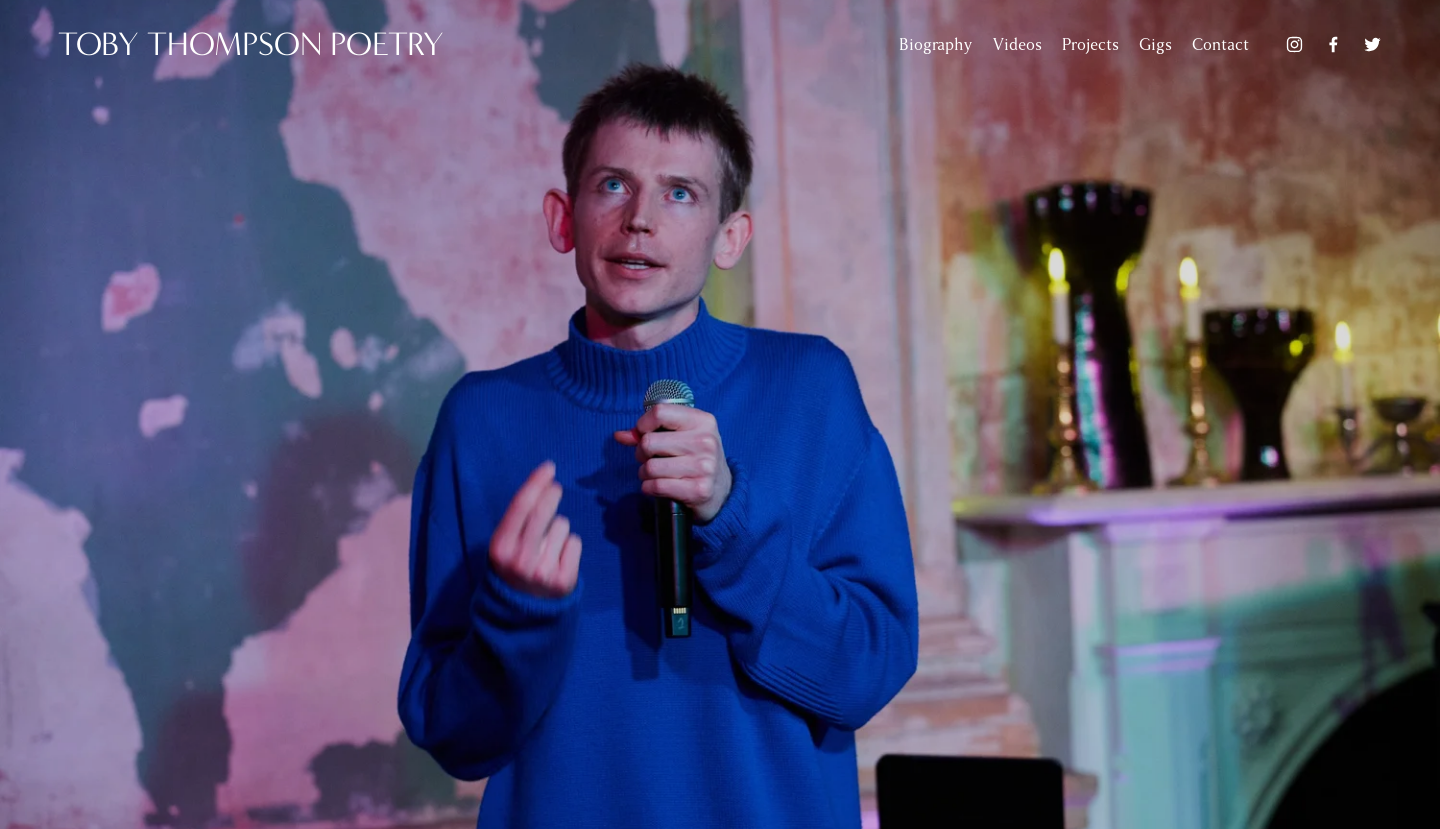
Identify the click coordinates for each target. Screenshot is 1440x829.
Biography (935, 44)
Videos (1017, 44)
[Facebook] (1333, 44)
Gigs (1155, 44)
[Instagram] (1294, 44)
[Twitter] (1372, 44)
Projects (1090, 44)
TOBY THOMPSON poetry (251, 44)
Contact (1220, 44)
